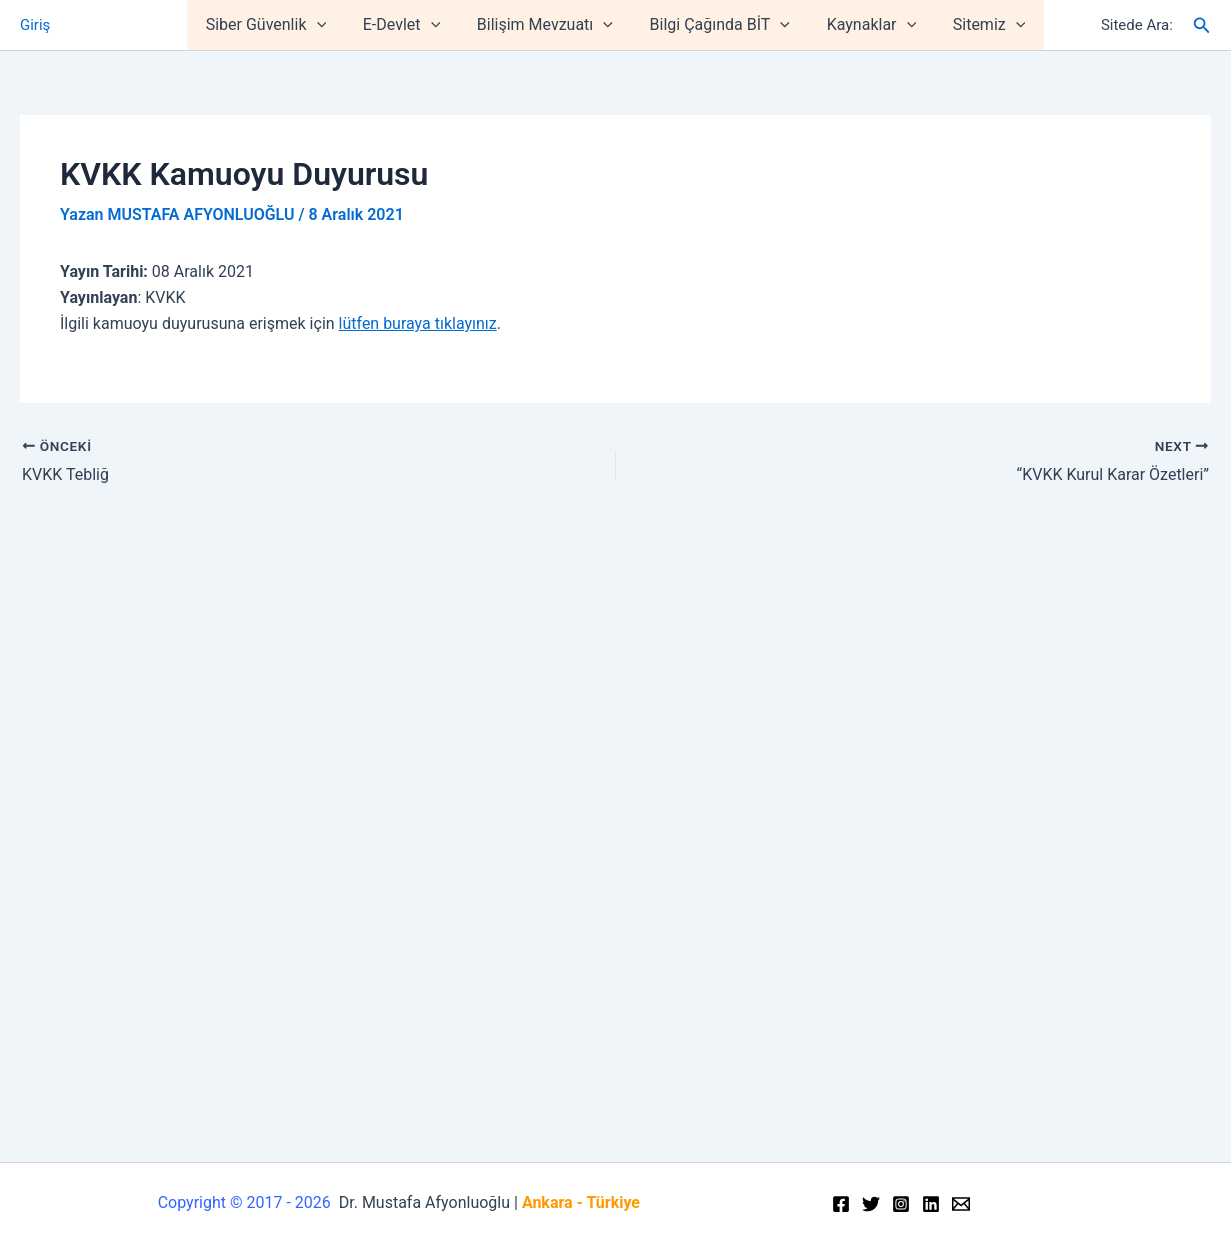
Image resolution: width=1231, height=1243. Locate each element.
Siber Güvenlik (277, 25)
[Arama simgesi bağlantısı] (1202, 25)
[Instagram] (901, 1204)
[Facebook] (841, 1204)
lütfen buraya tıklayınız (418, 323)
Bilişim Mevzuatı (547, 25)
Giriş (35, 25)
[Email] (961, 1204)
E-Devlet (408, 25)
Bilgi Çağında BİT (717, 25)
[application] (328, 25)
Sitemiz (977, 25)
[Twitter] (871, 1204)
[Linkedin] (931, 1204)
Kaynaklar (864, 25)
